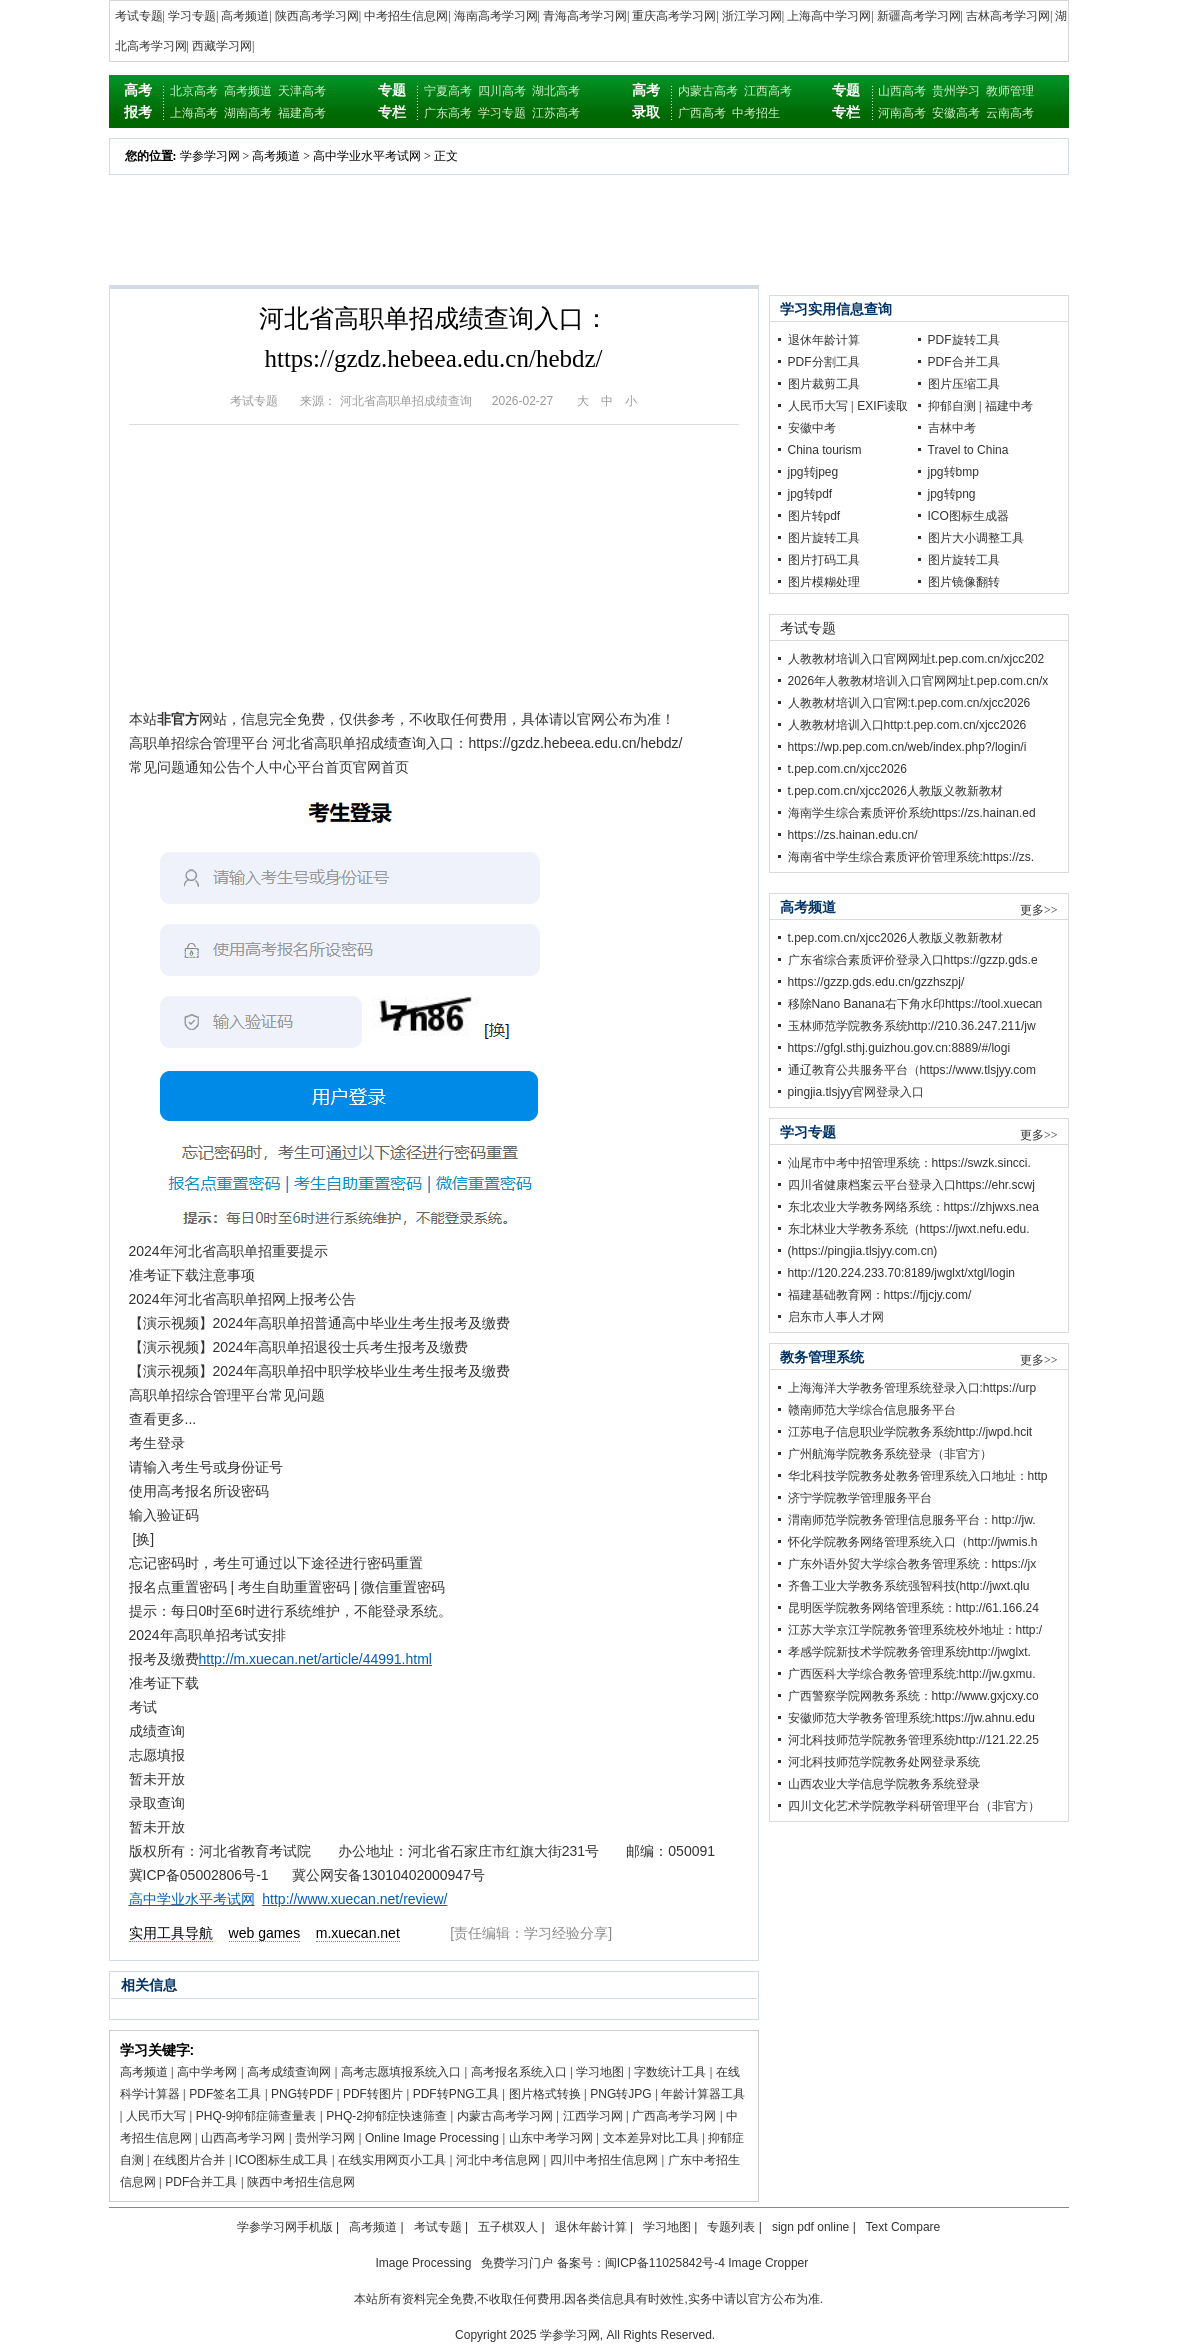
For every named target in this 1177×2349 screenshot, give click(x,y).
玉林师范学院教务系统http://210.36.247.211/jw (912, 1026)
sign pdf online (810, 2227)
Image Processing (423, 2263)
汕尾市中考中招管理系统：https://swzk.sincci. (909, 1163)
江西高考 (768, 91)
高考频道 (245, 16)
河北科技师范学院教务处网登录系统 (884, 1762)
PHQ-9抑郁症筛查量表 (256, 2116)
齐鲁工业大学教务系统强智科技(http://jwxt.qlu (909, 1586)
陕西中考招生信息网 (301, 2182)
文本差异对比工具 (651, 2138)
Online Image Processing (432, 2138)
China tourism (825, 450)
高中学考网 (207, 2072)
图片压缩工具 (964, 384)
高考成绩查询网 (289, 2072)
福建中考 (1009, 406)
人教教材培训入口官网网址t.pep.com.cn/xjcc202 (916, 659)
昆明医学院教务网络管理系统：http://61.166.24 (913, 1608)
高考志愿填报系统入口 (401, 2072)
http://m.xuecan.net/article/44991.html (315, 1659)
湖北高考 (556, 91)
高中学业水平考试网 (367, 156)
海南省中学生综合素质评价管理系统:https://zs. (911, 857)
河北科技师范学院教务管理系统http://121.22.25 (913, 1740)
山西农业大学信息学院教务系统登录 (884, 1784)
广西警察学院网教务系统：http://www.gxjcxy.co (913, 1696)
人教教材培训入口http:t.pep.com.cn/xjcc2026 (907, 725)
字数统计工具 (670, 2072)
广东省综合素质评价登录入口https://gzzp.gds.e (913, 960)
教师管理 (1010, 91)
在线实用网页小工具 (392, 2160)
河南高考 (902, 113)
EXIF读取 (882, 406)
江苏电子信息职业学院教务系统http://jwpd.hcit (910, 1432)
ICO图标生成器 (968, 516)
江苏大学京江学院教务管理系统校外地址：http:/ (915, 1630)
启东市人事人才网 (836, 1317)
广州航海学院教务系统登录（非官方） (890, 1454)
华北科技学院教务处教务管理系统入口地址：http (918, 1476)
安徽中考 (812, 428)
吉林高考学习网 (1008, 16)
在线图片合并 (189, 2160)
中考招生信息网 (406, 16)
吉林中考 (952, 428)
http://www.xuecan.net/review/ (354, 1899)
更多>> (1039, 910)
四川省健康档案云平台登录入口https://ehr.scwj (911, 1185)
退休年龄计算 (824, 340)
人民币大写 (156, 2116)
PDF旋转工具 (964, 340)
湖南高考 (248, 113)
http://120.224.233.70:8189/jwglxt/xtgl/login (902, 1273)
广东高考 (448, 113)
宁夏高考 (448, 91)
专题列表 (731, 2227)
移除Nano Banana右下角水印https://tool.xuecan (915, 1004)
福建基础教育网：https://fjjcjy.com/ (880, 1295)
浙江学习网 (752, 16)
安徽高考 (956, 113)
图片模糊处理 (824, 582)
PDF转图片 (373, 2094)
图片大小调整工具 (976, 538)
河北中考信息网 (498, 2160)
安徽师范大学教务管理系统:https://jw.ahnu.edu (911, 1718)
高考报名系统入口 (519, 2072)
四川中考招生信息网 (604, 2160)
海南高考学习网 (496, 16)
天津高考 (302, 91)
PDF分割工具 (824, 362)
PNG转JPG (620, 2094)
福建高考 (302, 113)
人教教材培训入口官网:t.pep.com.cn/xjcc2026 (909, 703)
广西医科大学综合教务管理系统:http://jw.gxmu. (912, 1674)
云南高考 (1010, 113)
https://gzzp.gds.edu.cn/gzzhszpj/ (876, 982)
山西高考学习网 (243, 2138)
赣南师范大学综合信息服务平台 (872, 1410)
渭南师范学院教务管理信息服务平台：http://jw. (912, 1520)
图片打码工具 (824, 560)
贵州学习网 (325, 2138)
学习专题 (192, 16)
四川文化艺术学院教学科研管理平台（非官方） (914, 1806)
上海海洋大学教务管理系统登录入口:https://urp (912, 1388)
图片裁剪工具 (824, 384)
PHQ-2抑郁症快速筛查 (386, 2116)
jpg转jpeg (813, 472)
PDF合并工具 (201, 2182)
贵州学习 (956, 91)
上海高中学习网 (829, 16)
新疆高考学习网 (919, 16)
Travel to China (968, 450)
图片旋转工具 (824, 538)
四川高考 (502, 91)
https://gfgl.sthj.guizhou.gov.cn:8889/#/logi (899, 1048)
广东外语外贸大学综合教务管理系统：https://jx (912, 1564)
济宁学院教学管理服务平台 (860, 1498)
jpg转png (952, 494)
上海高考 (194, 113)
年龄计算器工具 (703, 2094)
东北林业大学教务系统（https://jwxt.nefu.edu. (909, 1229)
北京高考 (194, 91)
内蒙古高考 (708, 91)
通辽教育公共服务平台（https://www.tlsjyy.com (912, 1070)
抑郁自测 (952, 406)
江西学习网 (593, 2116)
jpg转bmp (953, 472)
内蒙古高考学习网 (505, 2116)
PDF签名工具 (225, 2094)
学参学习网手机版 (285, 2227)
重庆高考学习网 (674, 16)
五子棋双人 (508, 2227)
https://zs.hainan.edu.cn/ (853, 835)
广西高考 (702, 113)
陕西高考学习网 (317, 16)
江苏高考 (556, 113)
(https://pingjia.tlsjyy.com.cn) (863, 1251)
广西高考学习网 (674, 2116)
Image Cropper (768, 2263)
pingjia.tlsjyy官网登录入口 (856, 1092)
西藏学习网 (222, 46)
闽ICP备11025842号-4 (665, 2263)
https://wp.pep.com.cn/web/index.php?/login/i (907, 747)
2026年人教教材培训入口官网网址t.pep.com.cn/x (918, 681)
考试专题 (139, 16)
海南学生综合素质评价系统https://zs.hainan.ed (912, 813)
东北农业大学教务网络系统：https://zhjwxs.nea (913, 1207)
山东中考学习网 (551, 2138)
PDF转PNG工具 (456, 2094)
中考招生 (756, 113)
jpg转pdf (810, 494)
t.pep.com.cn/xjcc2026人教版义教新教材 (895, 791)
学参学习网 (210, 156)
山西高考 (902, 91)
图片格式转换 (545, 2094)
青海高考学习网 (585, 16)
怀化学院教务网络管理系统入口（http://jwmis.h (913, 1542)
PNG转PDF (302, 2094)
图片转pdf (814, 516)
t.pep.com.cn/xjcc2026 (847, 769)
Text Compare (903, 2227)
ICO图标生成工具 (281, 2160)
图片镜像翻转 (964, 582)
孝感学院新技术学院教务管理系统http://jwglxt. (909, 1652)
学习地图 (600, 2072)
